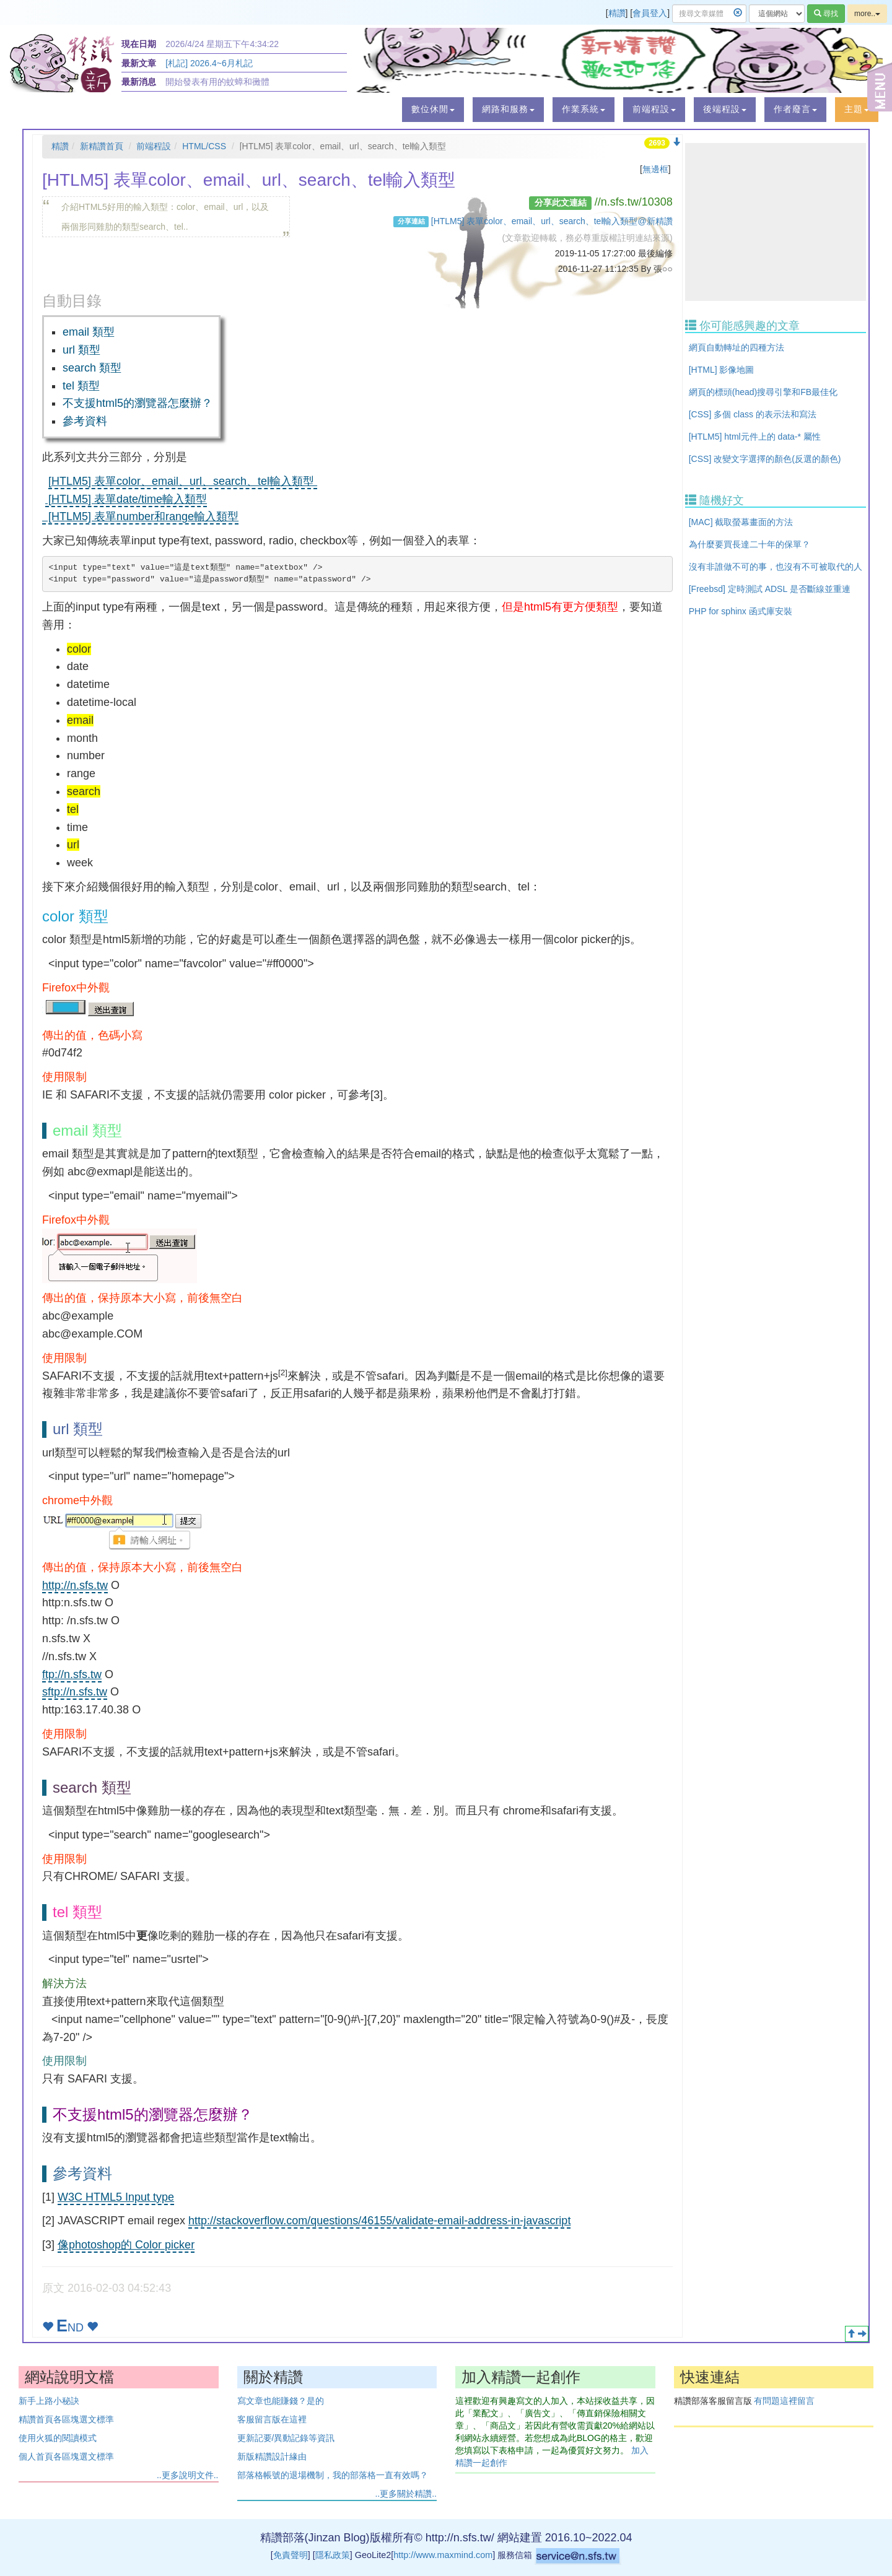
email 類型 (89, 332)
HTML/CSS (204, 146)
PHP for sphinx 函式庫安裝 (740, 611)
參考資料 (85, 421)
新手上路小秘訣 (49, 2401)
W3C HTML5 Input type (116, 2197)
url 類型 (81, 350)
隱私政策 (332, 2555)
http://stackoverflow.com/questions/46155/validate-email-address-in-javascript (379, 2220)
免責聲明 (290, 2555)
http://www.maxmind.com (442, 2555)
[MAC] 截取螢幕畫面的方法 (741, 522)
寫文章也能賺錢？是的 (280, 2401)
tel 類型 (81, 386)
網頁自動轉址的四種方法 (736, 347)
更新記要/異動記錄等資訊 (286, 2438)
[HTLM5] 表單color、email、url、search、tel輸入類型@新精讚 (552, 221)
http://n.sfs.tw (75, 1585)
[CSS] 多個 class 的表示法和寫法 (752, 414)
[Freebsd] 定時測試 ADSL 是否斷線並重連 (769, 589)
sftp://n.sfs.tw (74, 1692)
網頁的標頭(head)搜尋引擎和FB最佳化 (763, 392)
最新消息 (138, 82)
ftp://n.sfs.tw (72, 1674)
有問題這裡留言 (784, 2401)
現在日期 (138, 44)
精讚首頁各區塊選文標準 (66, 2419)
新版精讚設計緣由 (272, 2456)
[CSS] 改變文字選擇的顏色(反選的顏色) (765, 459)
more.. (867, 13)
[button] (433, 109)
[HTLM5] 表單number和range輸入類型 (140, 516)
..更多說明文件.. (188, 2475)
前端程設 (153, 146)
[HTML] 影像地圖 (721, 370)
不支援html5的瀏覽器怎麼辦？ (137, 403)
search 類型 (92, 368)
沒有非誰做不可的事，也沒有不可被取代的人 (775, 567)
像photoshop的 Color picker (126, 2245)
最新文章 (138, 63)
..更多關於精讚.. (406, 2494)
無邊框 (655, 169)
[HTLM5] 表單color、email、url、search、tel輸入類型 (182, 481)
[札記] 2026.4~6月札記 (208, 63)
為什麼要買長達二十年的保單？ (749, 544)
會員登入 (649, 13)
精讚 (617, 13)
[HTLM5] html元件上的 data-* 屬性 (755, 437)
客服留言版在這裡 (272, 2419)
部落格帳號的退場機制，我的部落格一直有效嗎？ (332, 2475)
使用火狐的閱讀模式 (58, 2438)
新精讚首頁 (101, 146)
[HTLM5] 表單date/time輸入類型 (126, 499)
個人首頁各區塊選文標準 (66, 2456)
